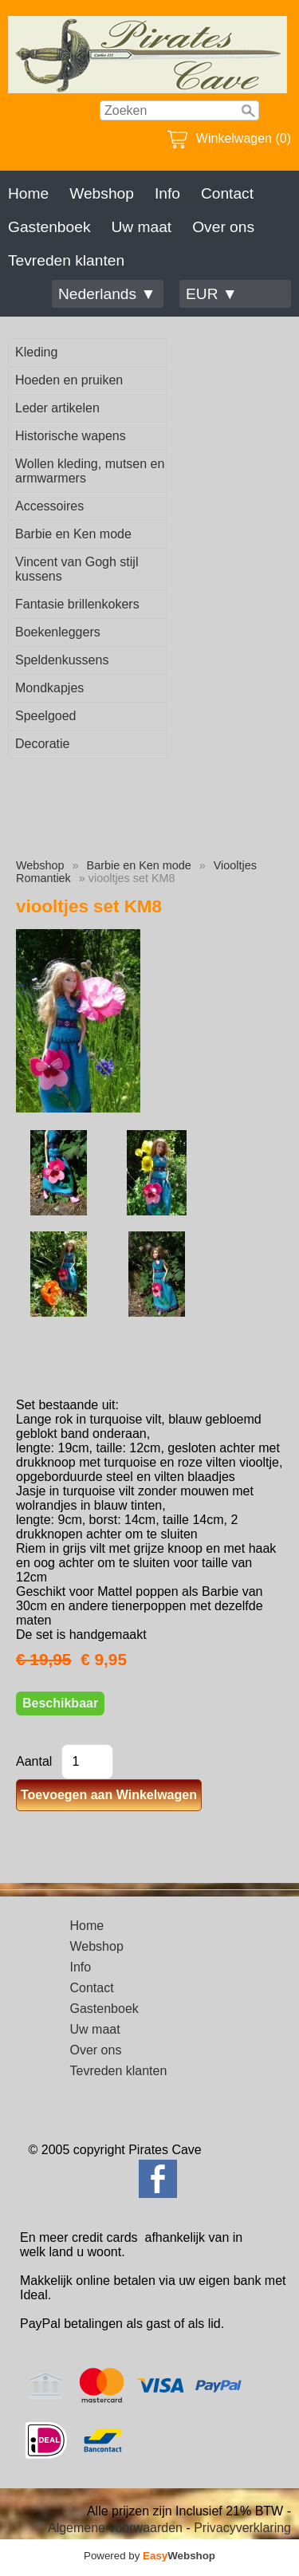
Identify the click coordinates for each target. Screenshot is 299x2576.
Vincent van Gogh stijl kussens (76, 569)
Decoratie (42, 743)
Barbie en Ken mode (73, 534)
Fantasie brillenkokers (77, 604)
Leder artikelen (57, 408)
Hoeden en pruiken (69, 380)
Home (28, 193)
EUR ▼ (212, 294)
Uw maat (141, 227)
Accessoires (49, 506)
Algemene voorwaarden (115, 2528)
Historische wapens (70, 436)
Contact (227, 193)
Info (167, 193)
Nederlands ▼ (106, 294)
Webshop (101, 193)
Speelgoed (46, 716)
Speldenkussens (61, 660)
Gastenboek (49, 227)
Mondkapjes (49, 688)
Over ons (223, 227)
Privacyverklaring (242, 2528)
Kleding (36, 352)
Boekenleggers (57, 632)
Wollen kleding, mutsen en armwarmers (89, 471)
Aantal (34, 1761)
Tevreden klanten (66, 260)
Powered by (149, 2556)
